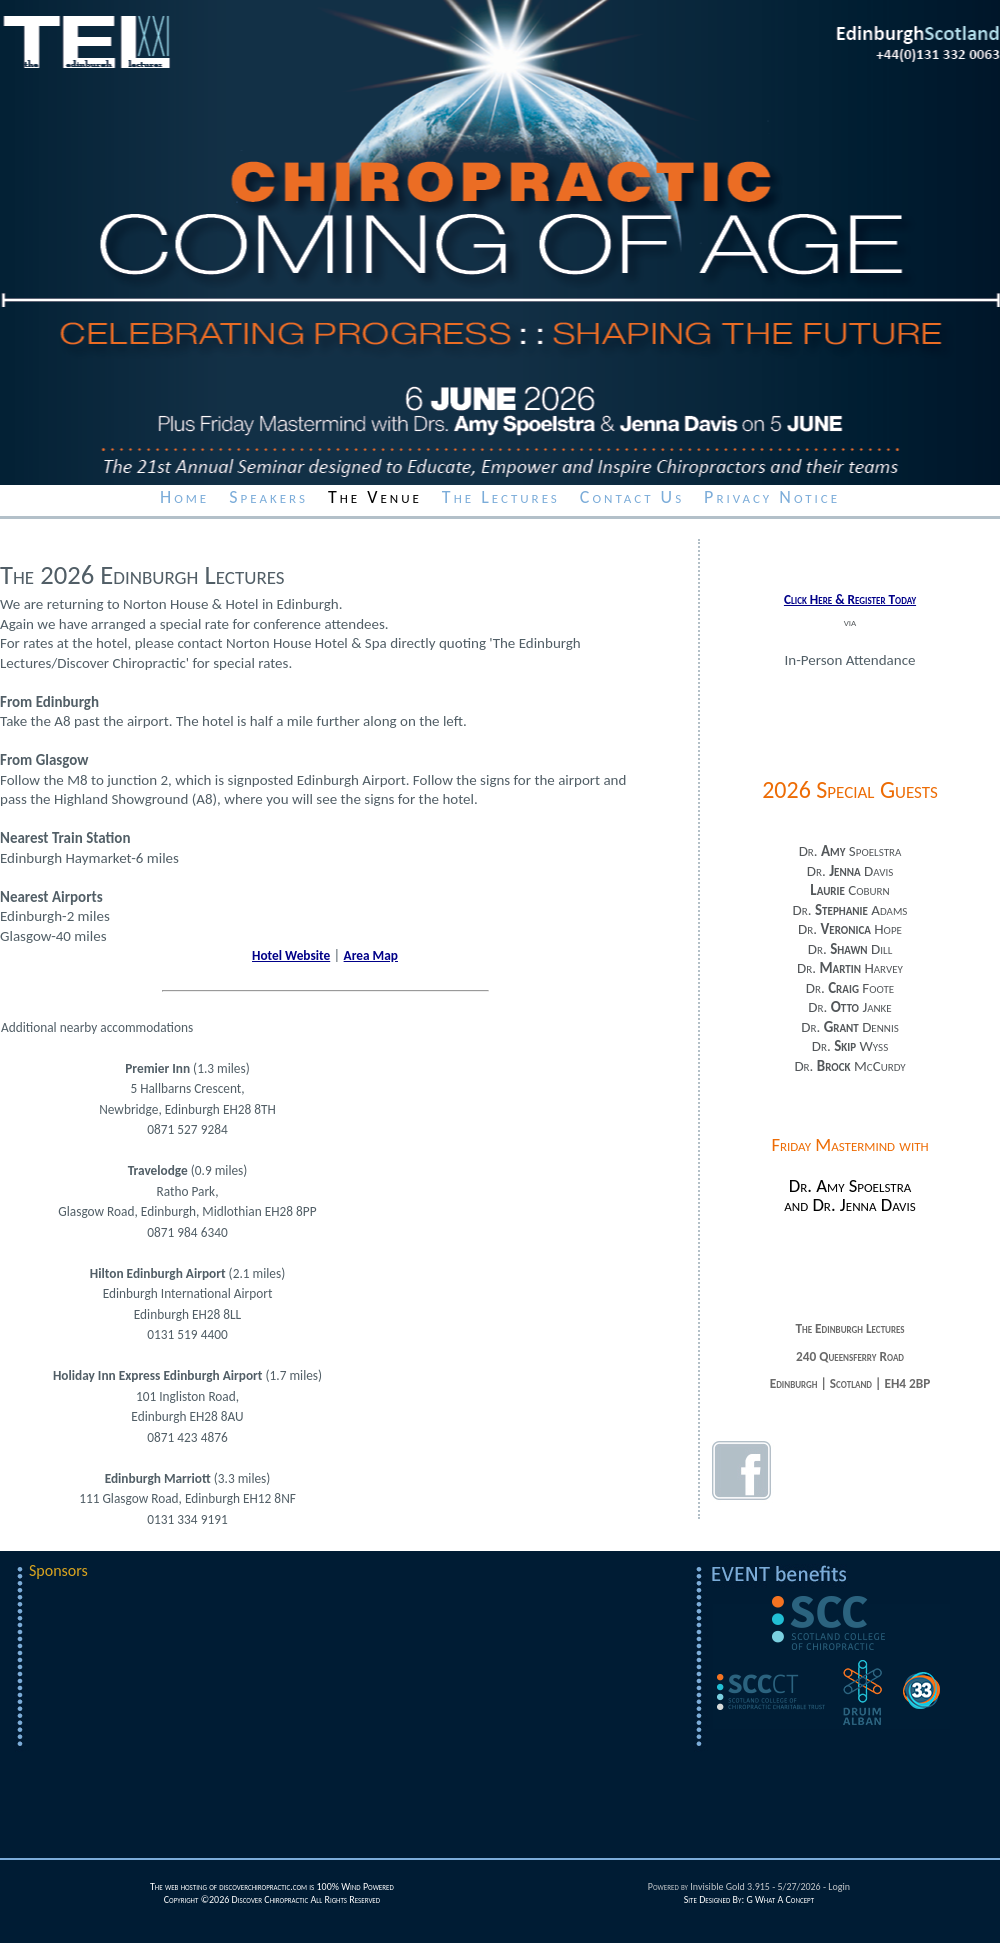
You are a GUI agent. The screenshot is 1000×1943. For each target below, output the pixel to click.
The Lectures (501, 497)
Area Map (371, 955)
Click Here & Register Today (850, 599)
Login (839, 1886)
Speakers (268, 497)
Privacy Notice (772, 497)
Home (184, 497)
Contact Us (632, 497)
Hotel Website (291, 955)
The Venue (375, 497)
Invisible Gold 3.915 (731, 1886)
